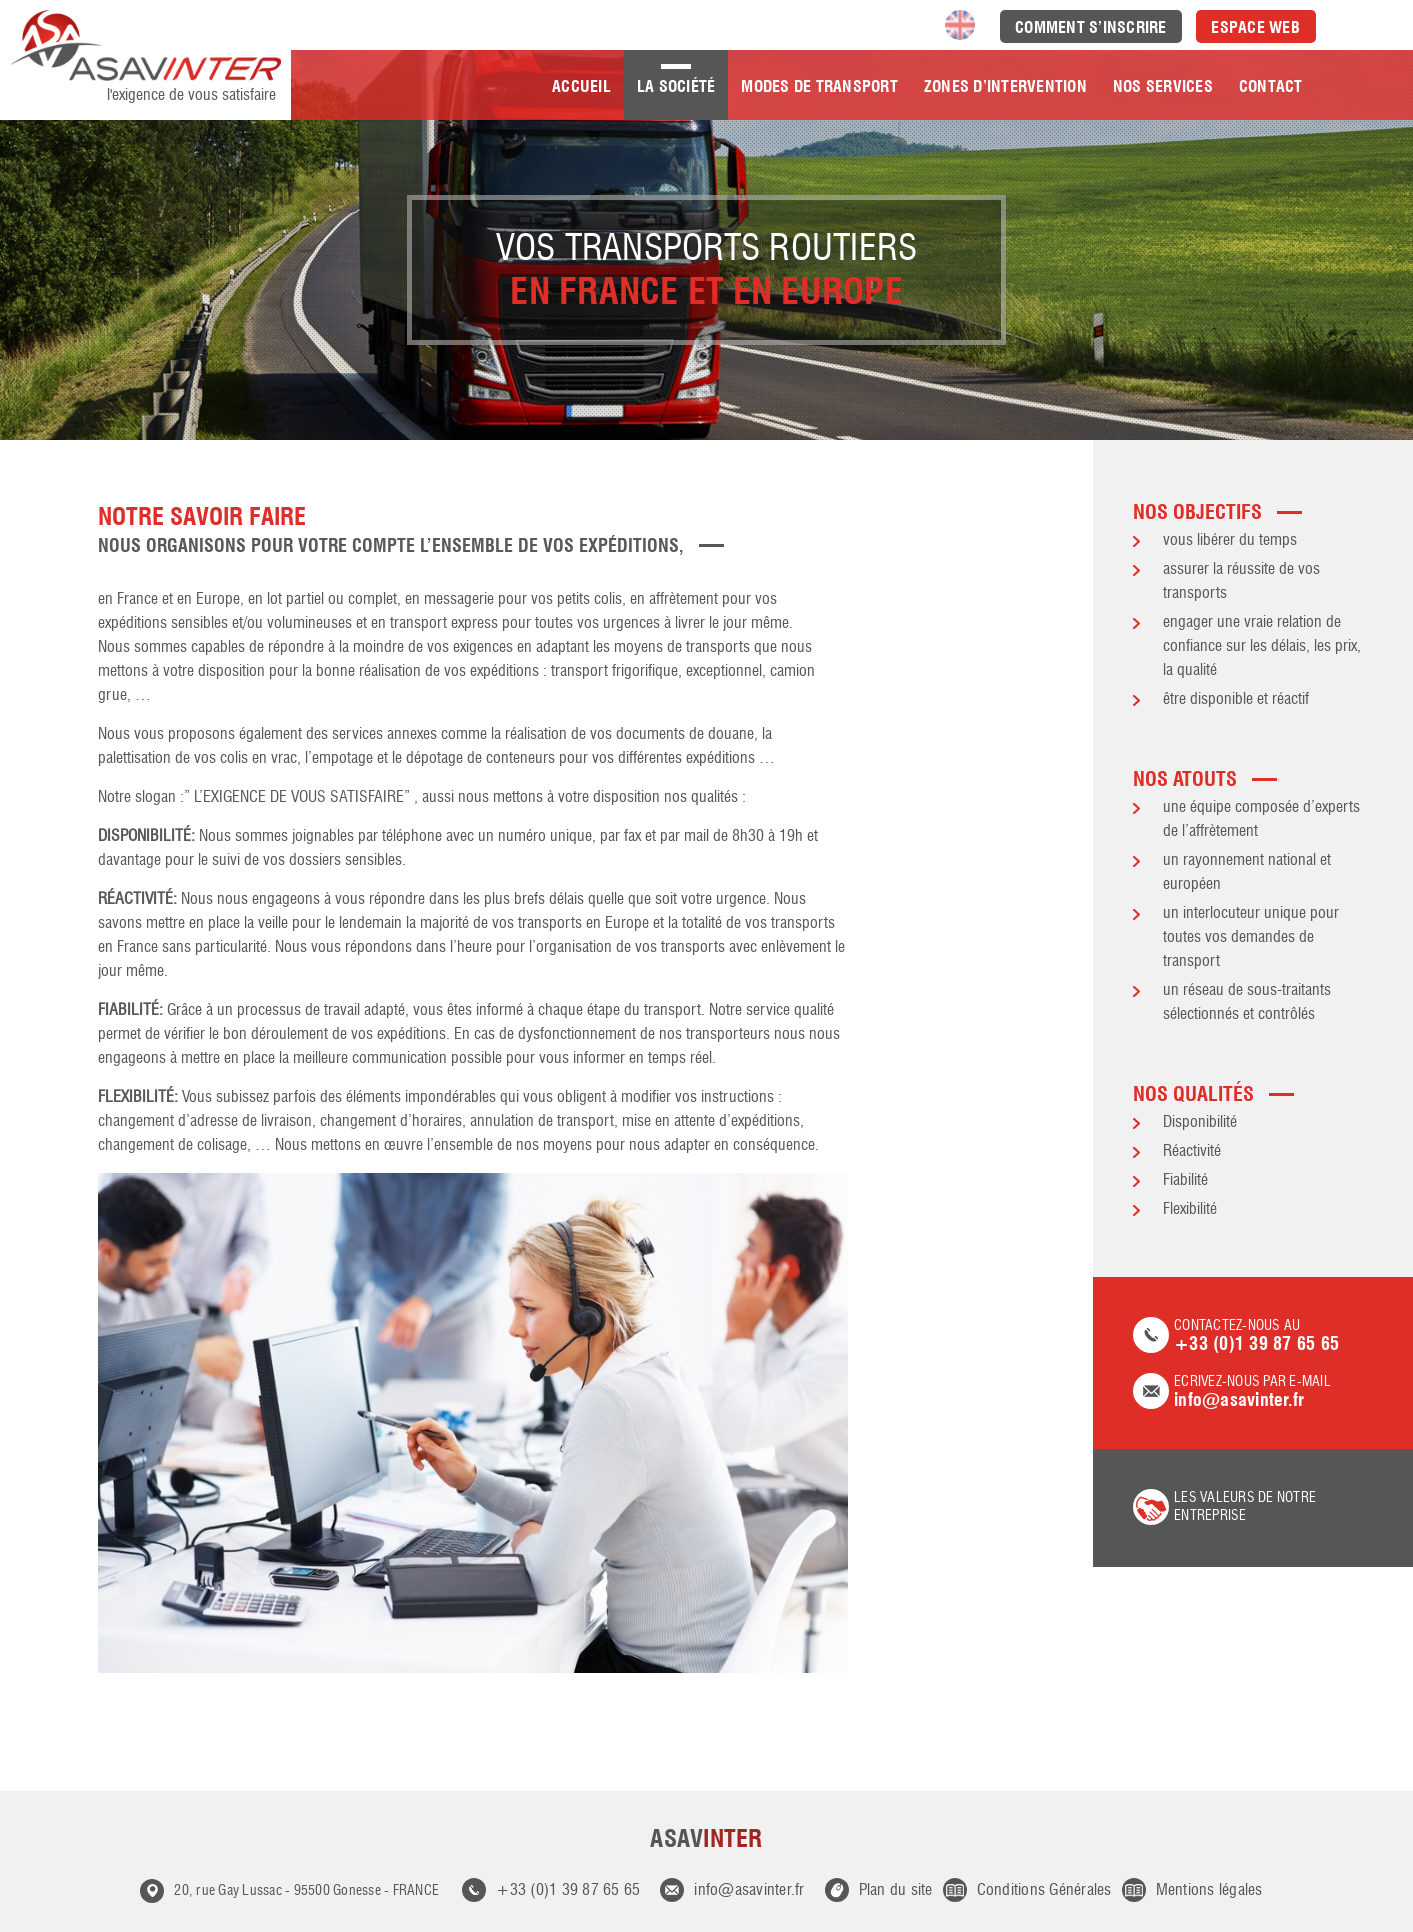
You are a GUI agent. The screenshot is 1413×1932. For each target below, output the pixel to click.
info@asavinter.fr (749, 1891)
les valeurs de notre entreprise (1245, 1507)
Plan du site (896, 1891)
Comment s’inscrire (1091, 27)
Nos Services (1163, 86)
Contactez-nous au (1253, 1336)
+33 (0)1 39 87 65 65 (568, 1891)
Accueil (581, 86)
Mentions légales (1209, 1891)
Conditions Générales (1044, 1891)
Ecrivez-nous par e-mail (1253, 1392)
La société (676, 86)
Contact (1271, 86)
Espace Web (1255, 27)
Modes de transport (819, 86)
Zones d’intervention (1005, 86)
